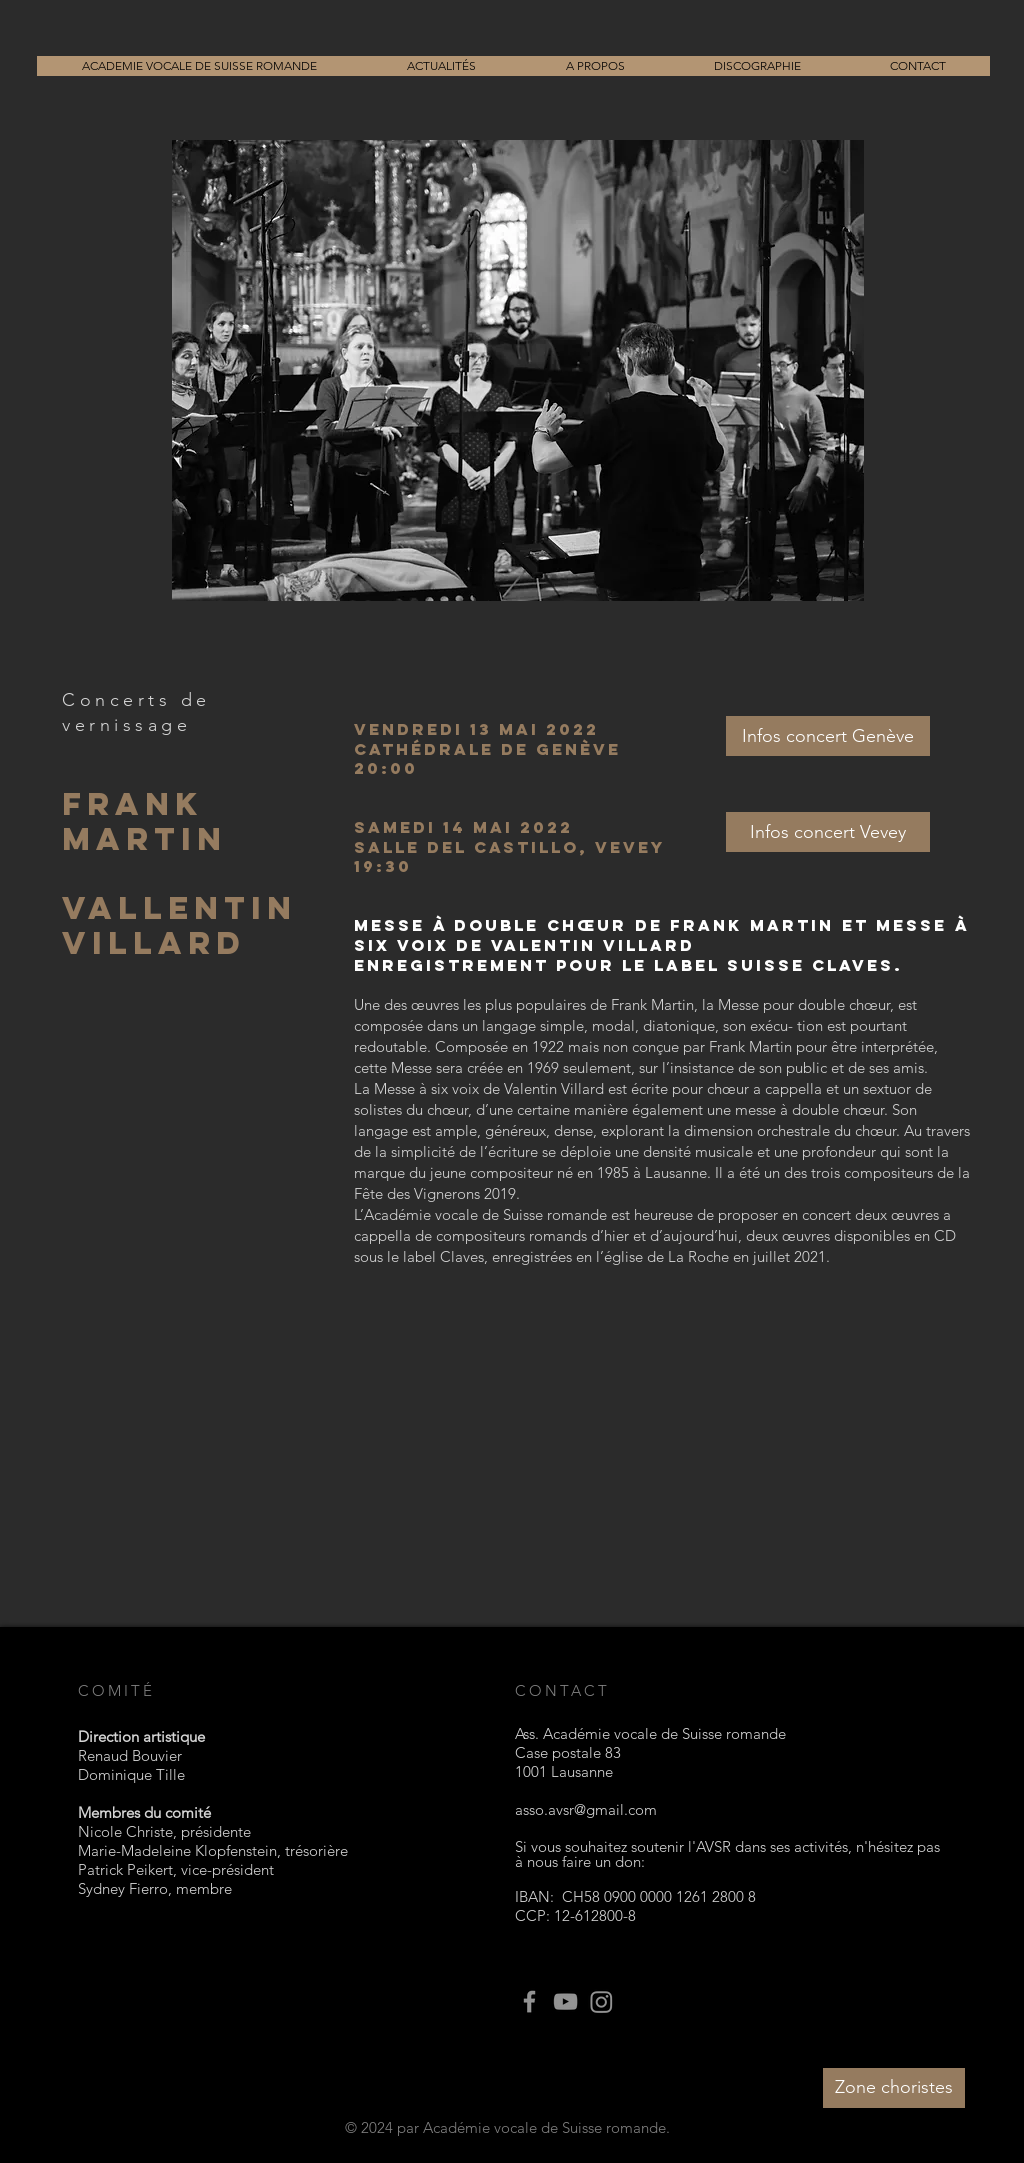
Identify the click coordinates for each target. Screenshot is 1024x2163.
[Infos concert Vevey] (828, 832)
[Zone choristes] (894, 2088)
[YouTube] (565, 2001)
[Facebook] (529, 2001)
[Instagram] (601, 2001)
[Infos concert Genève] (828, 736)
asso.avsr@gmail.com (586, 1809)
